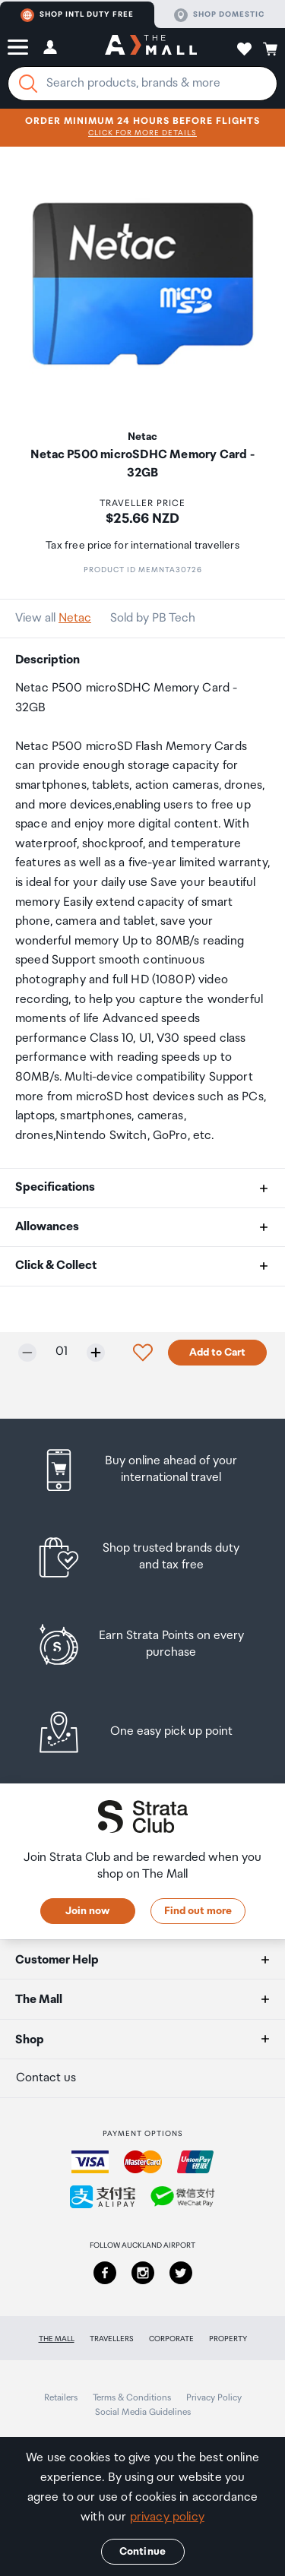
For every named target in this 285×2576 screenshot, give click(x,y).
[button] (18, 47)
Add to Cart (217, 1353)
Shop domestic (219, 15)
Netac (75, 618)
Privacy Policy (214, 2398)
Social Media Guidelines (143, 2412)
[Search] (28, 83)
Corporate (171, 2338)
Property (228, 2338)
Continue (142, 2552)
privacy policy (167, 2517)
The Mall (56, 2338)
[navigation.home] (151, 47)
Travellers (112, 2338)
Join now (87, 1911)
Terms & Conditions (132, 2398)
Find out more (198, 1911)
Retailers (61, 2398)
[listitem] (142, 1470)
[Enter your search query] (142, 83)
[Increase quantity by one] (96, 1352)
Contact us (46, 2078)
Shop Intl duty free (77, 15)
